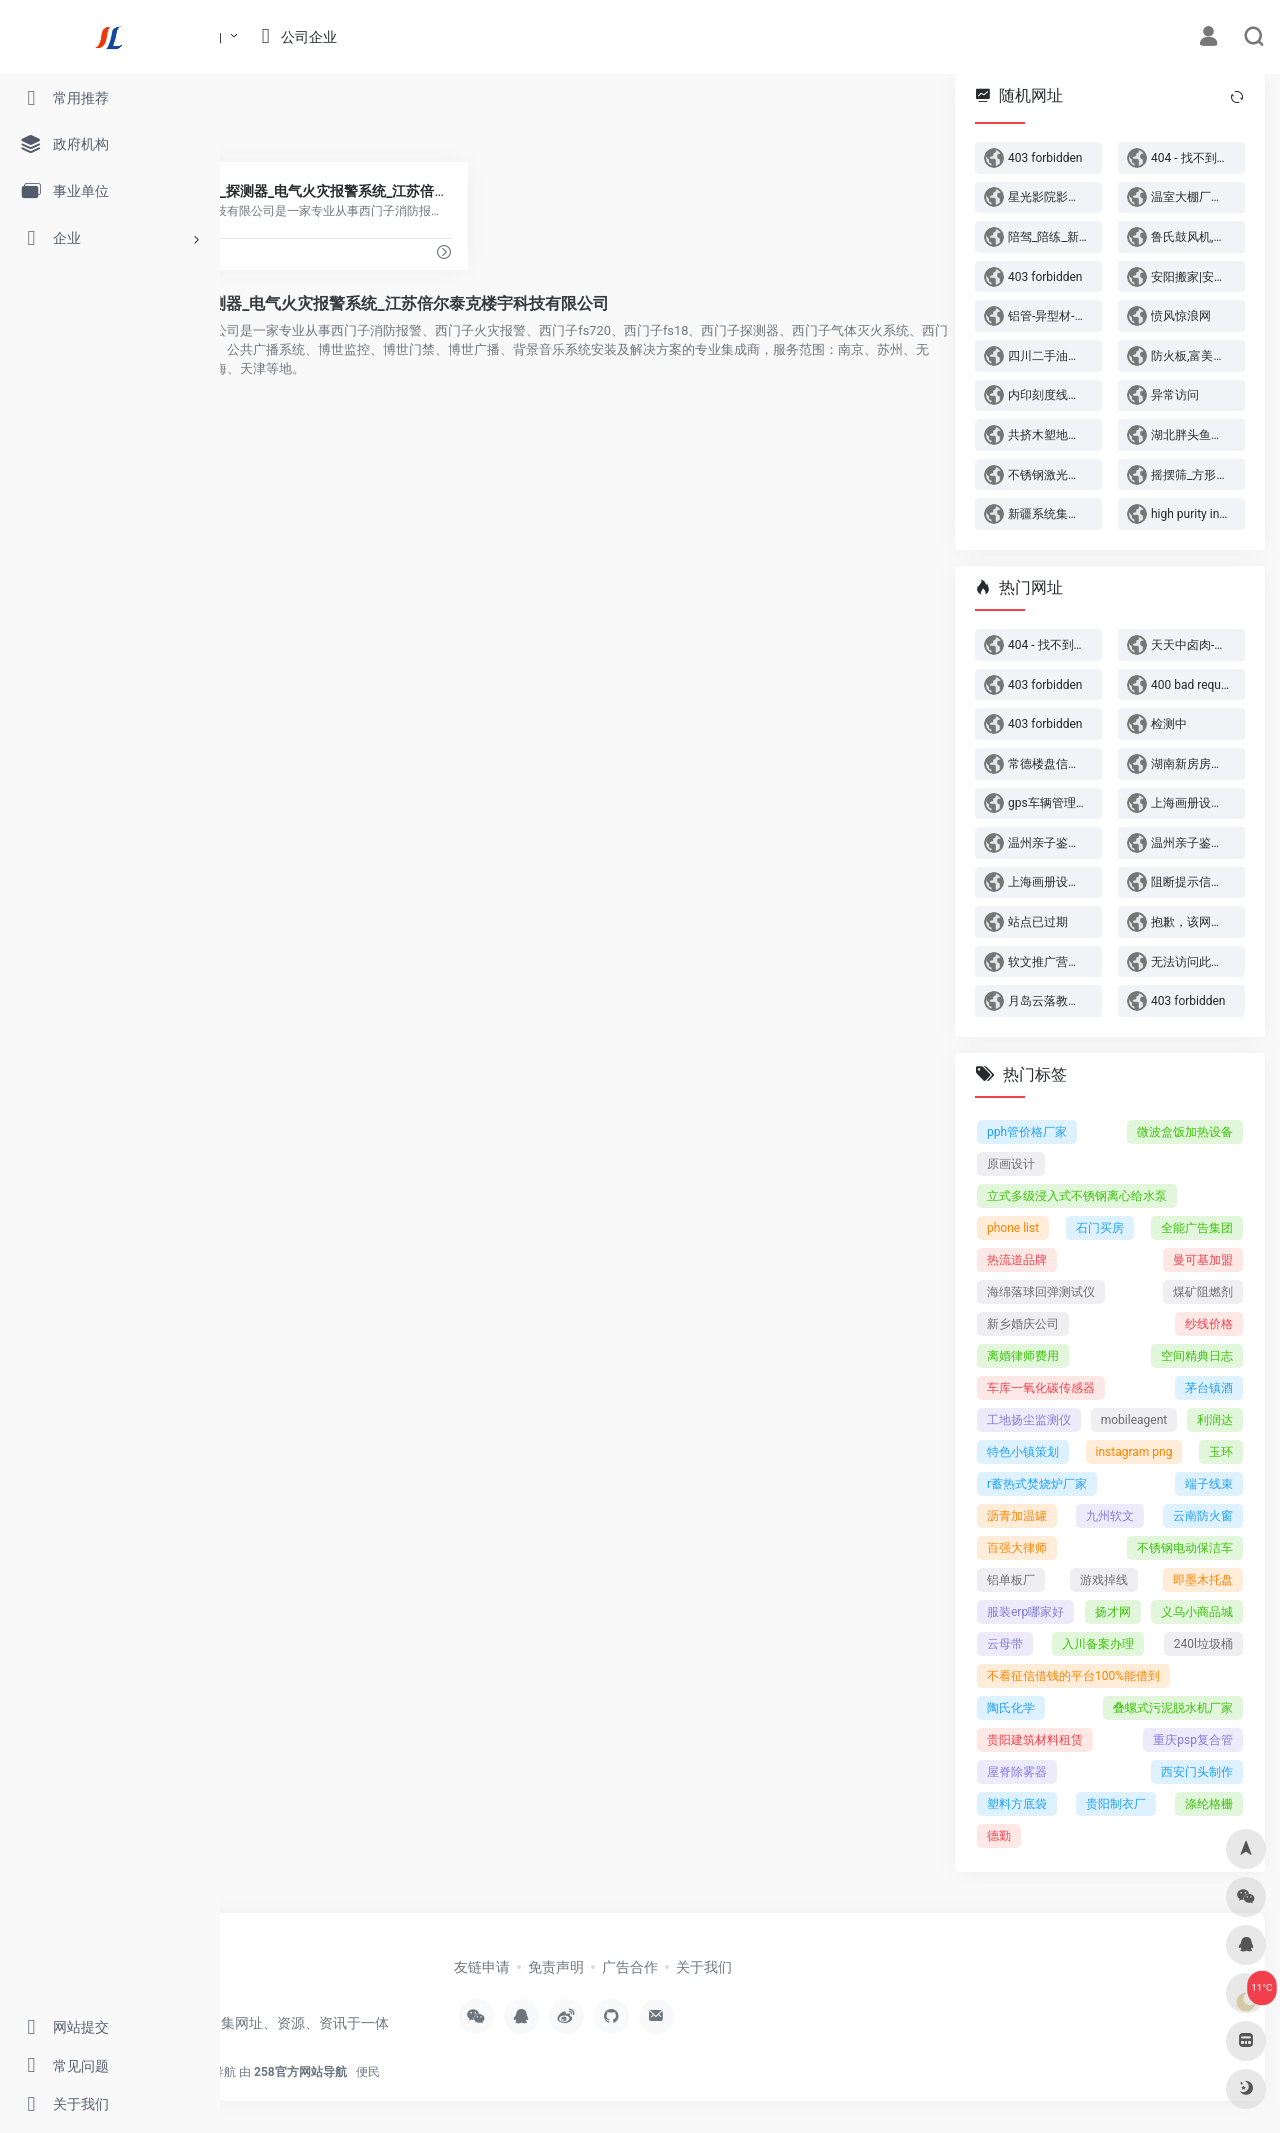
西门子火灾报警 (299, 121)
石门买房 (1100, 1228)
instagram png (1134, 1452)
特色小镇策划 (1023, 1452)
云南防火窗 (1203, 1516)
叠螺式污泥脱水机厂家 (1173, 1708)
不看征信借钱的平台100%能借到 (1073, 1676)
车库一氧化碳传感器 (1041, 1388)
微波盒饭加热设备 (1185, 1132)
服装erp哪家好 (1025, 1612)
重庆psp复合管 (1193, 1740)
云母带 (1005, 1644)
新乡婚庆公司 (1023, 1324)
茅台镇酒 (1209, 1388)
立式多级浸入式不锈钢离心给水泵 (1077, 1196)
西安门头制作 (1197, 1772)
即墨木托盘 (1203, 1580)
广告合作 (771, 1967)
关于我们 (845, 1967)
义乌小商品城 (1197, 1612)
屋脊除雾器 (1017, 1772)
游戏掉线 (1104, 1580)
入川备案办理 (1098, 1644)
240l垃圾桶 (1203, 1644)
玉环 (1221, 1452)
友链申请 (623, 1967)
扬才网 (1113, 1612)
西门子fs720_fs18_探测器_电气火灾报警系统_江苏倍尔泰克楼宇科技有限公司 (545, 303)
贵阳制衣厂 (1116, 1804)
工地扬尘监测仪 (1029, 1420)
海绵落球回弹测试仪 (1041, 1292)
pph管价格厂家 (1027, 1132)
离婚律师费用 (1023, 1356)
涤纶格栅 (1209, 1804)
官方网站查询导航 (400, 2088)
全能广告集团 (1197, 1228)
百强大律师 (1017, 1548)
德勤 (999, 1836)
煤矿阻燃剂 (1203, 1292)
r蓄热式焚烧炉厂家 (1037, 1484)
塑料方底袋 (1017, 1804)
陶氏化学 (1011, 1708)
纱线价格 (1209, 1324)
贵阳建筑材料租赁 (1035, 1740)
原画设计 (1011, 1164)
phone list (1013, 1228)
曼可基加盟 (1203, 1260)
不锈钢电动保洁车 (1185, 1548)
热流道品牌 (1017, 1260)
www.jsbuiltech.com (297, 254)
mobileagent (1134, 1420)
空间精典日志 (1197, 1356)
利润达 (1215, 1420)
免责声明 (697, 1967)
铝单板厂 (1011, 1580)
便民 (579, 2088)
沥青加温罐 (1017, 1516)
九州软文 (1110, 1516)
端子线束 (1209, 1484)
